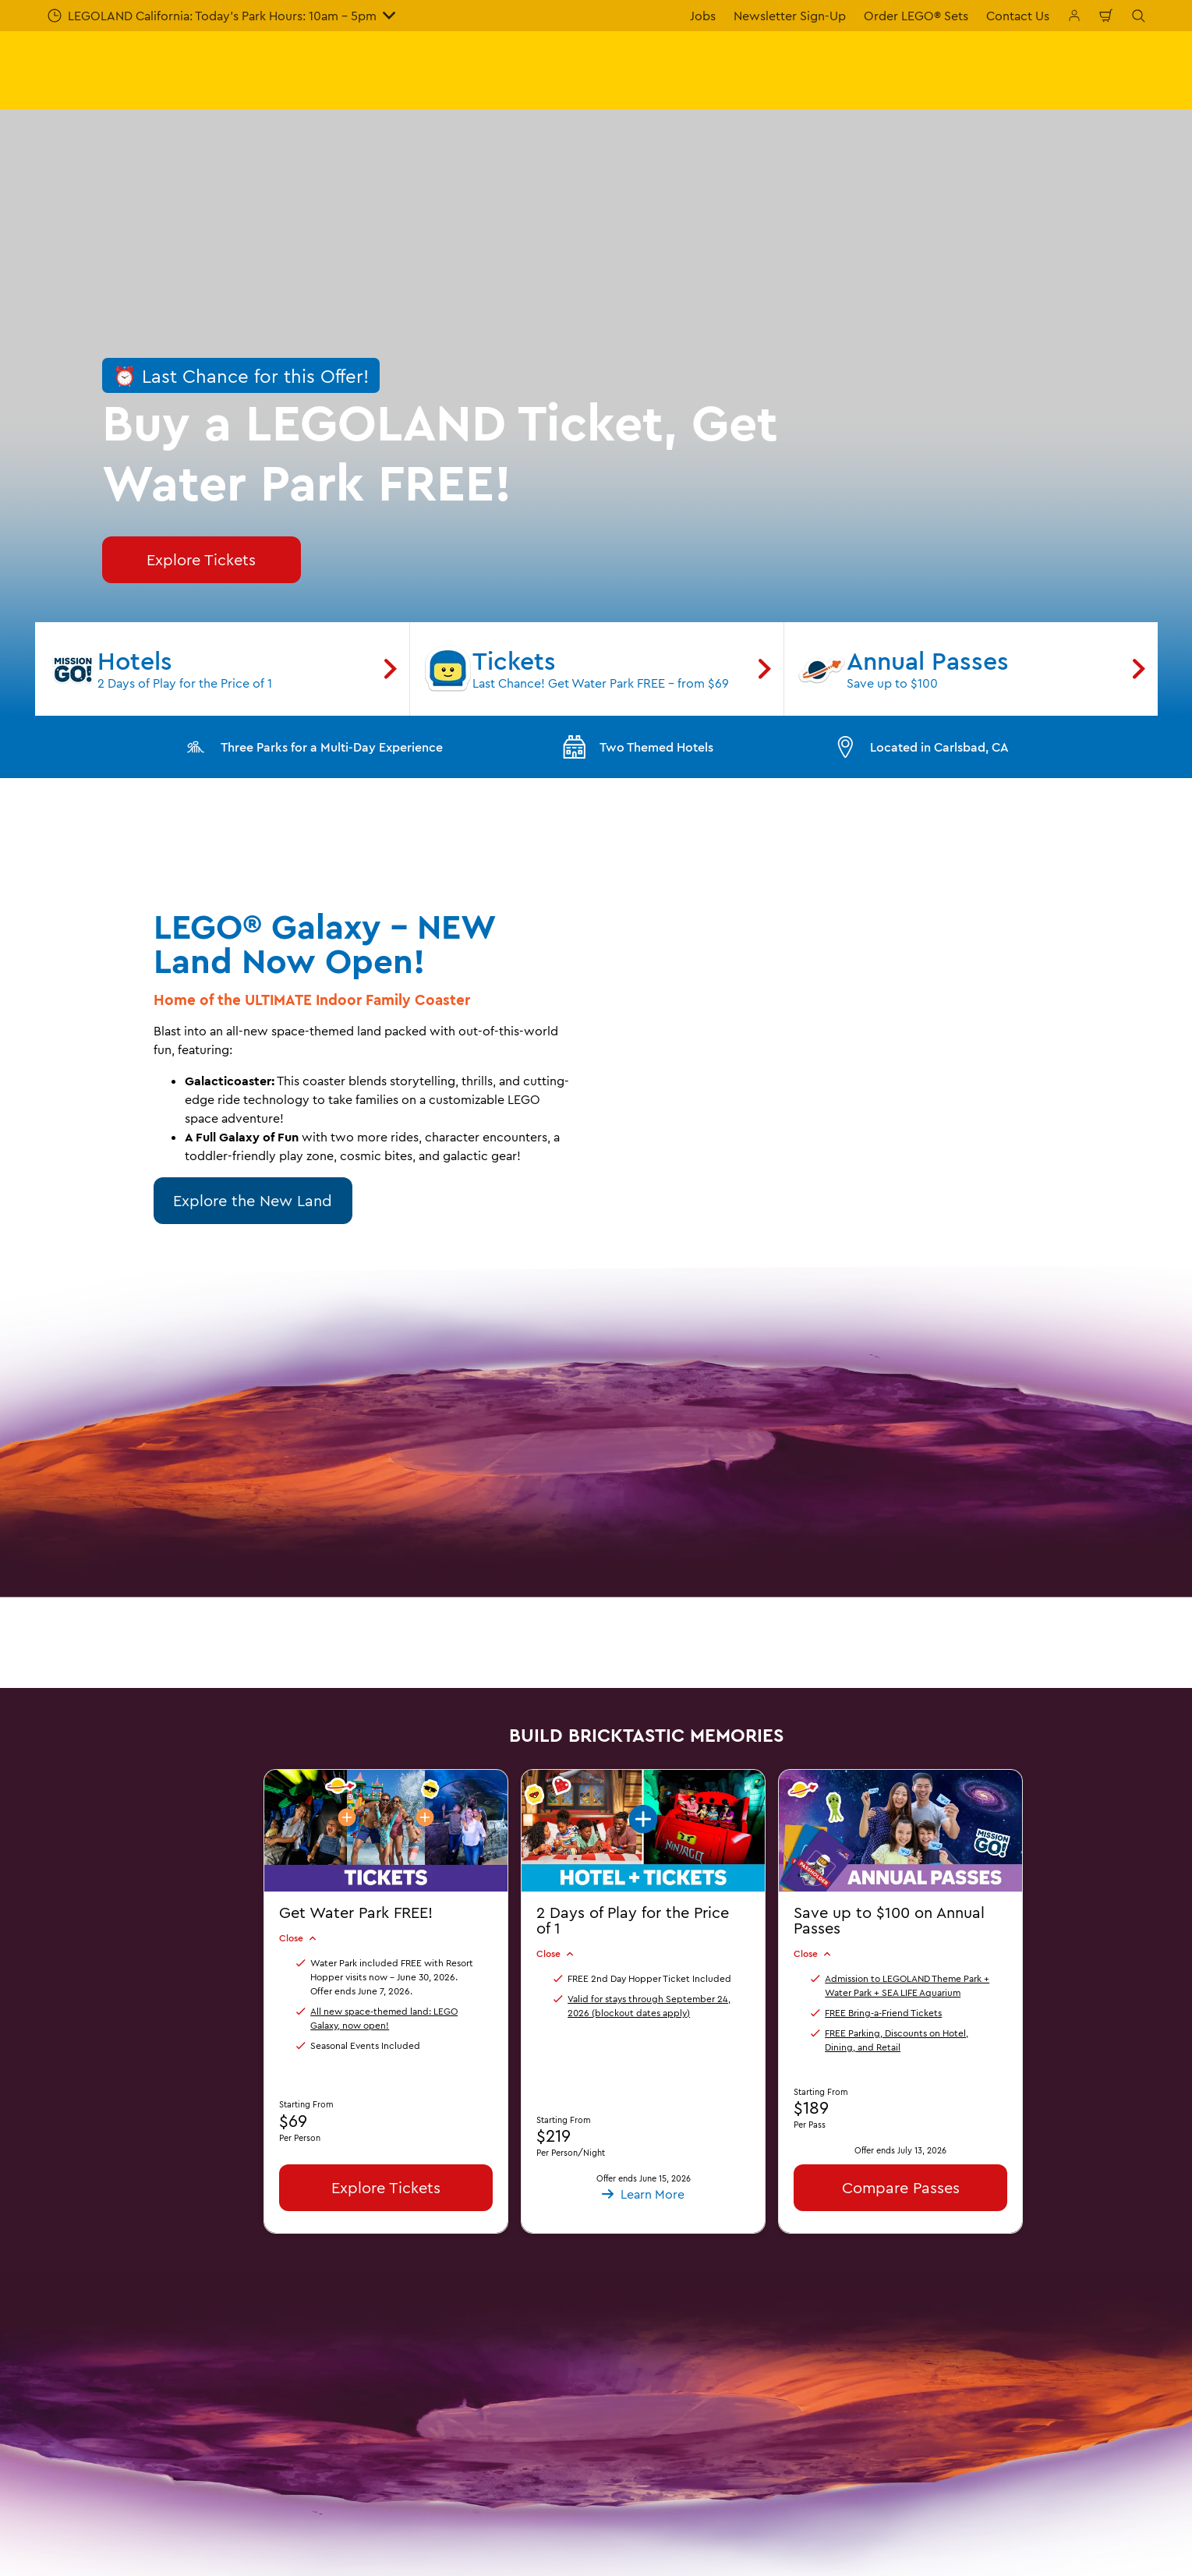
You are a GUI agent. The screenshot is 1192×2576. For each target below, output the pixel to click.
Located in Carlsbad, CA (921, 746)
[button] (643, 1853)
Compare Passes (900, 2187)
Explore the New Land (252, 1200)
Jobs (703, 15)
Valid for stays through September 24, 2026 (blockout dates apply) (649, 2006)
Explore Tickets (385, 2187)
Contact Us (1017, 15)
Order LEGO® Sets (916, 15)
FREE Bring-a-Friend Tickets (883, 2013)
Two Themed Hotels (637, 746)
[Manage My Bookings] (1074, 16)
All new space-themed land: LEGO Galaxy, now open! (384, 2018)
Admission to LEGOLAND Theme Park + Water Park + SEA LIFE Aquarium (907, 1985)
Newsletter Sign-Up (790, 15)
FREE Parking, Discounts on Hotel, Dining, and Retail (896, 2040)
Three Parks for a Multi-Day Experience (313, 746)
